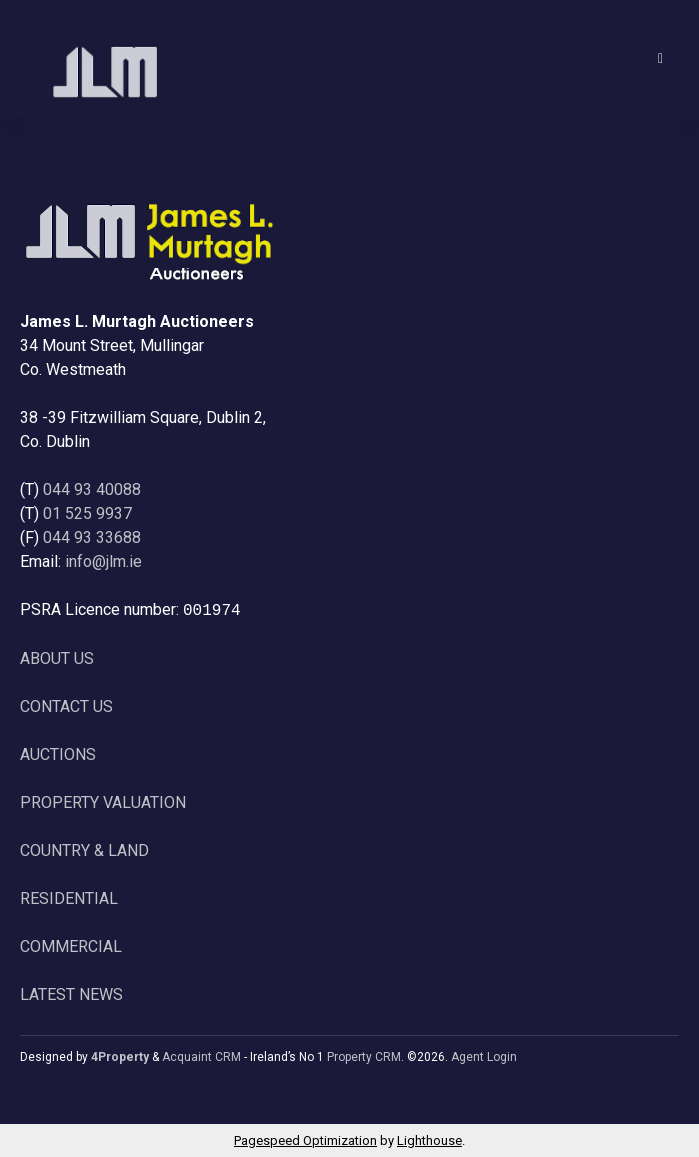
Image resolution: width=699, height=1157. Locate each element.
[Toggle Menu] (660, 58)
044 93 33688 (92, 537)
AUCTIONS (58, 754)
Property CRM (364, 1057)
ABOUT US (57, 658)
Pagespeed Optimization (305, 1140)
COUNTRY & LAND (84, 850)
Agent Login (484, 1057)
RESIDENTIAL (69, 898)
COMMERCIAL (71, 946)
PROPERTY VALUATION (103, 802)
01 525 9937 (87, 513)
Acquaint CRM (201, 1057)
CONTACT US (66, 706)
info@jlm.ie (103, 561)
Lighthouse (429, 1140)
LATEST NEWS (71, 994)
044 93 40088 (92, 489)
